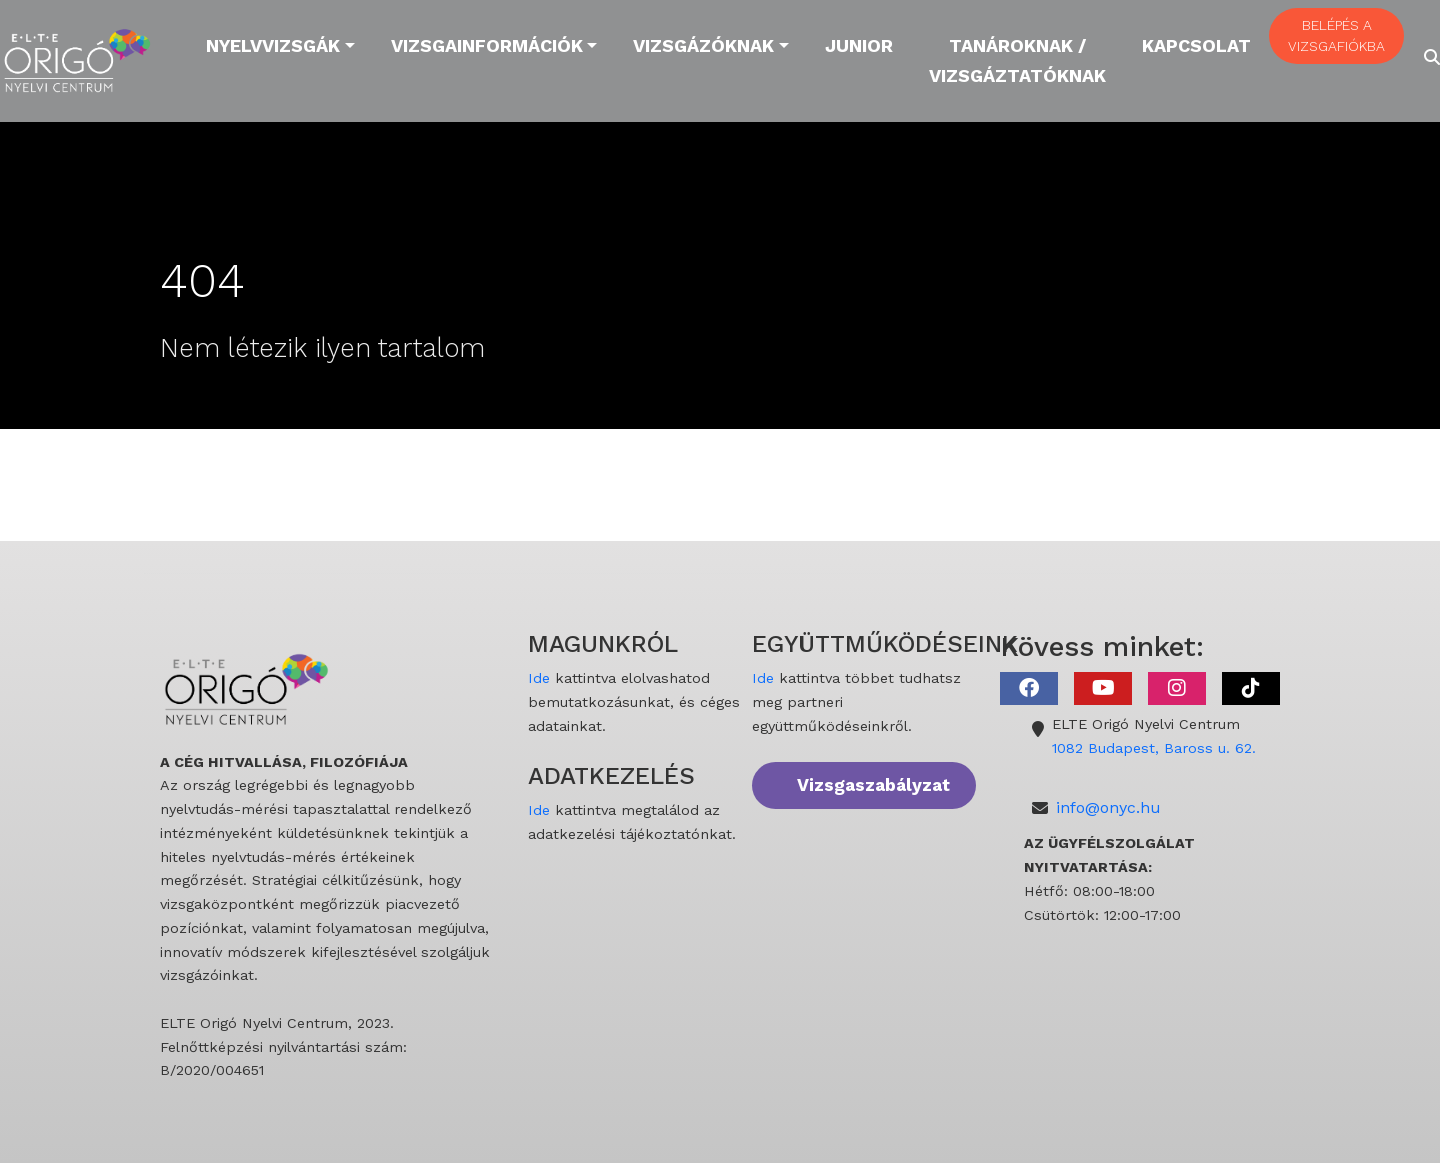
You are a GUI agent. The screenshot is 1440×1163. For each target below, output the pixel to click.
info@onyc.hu (1108, 807)
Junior (859, 45)
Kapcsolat (1196, 45)
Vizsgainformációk (487, 45)
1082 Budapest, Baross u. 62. (1154, 748)
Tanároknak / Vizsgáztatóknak (1017, 60)
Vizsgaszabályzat (873, 785)
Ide (539, 678)
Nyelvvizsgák (273, 45)
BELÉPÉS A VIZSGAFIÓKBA (1336, 35)
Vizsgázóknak (703, 45)
